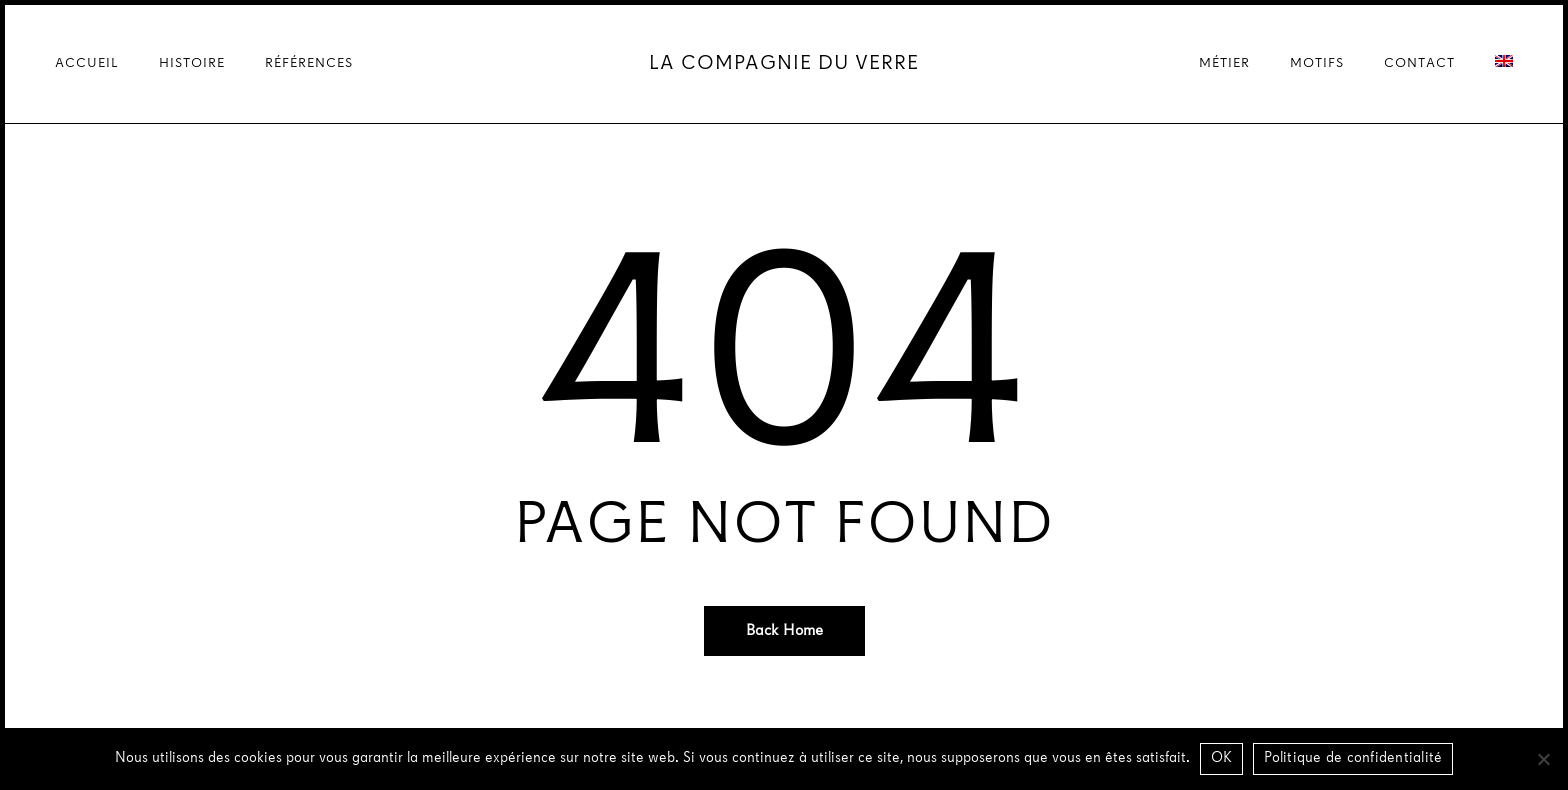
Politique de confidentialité (1353, 758)
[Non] (1543, 759)
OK (1222, 758)
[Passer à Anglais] (1504, 64)
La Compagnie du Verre (784, 64)
